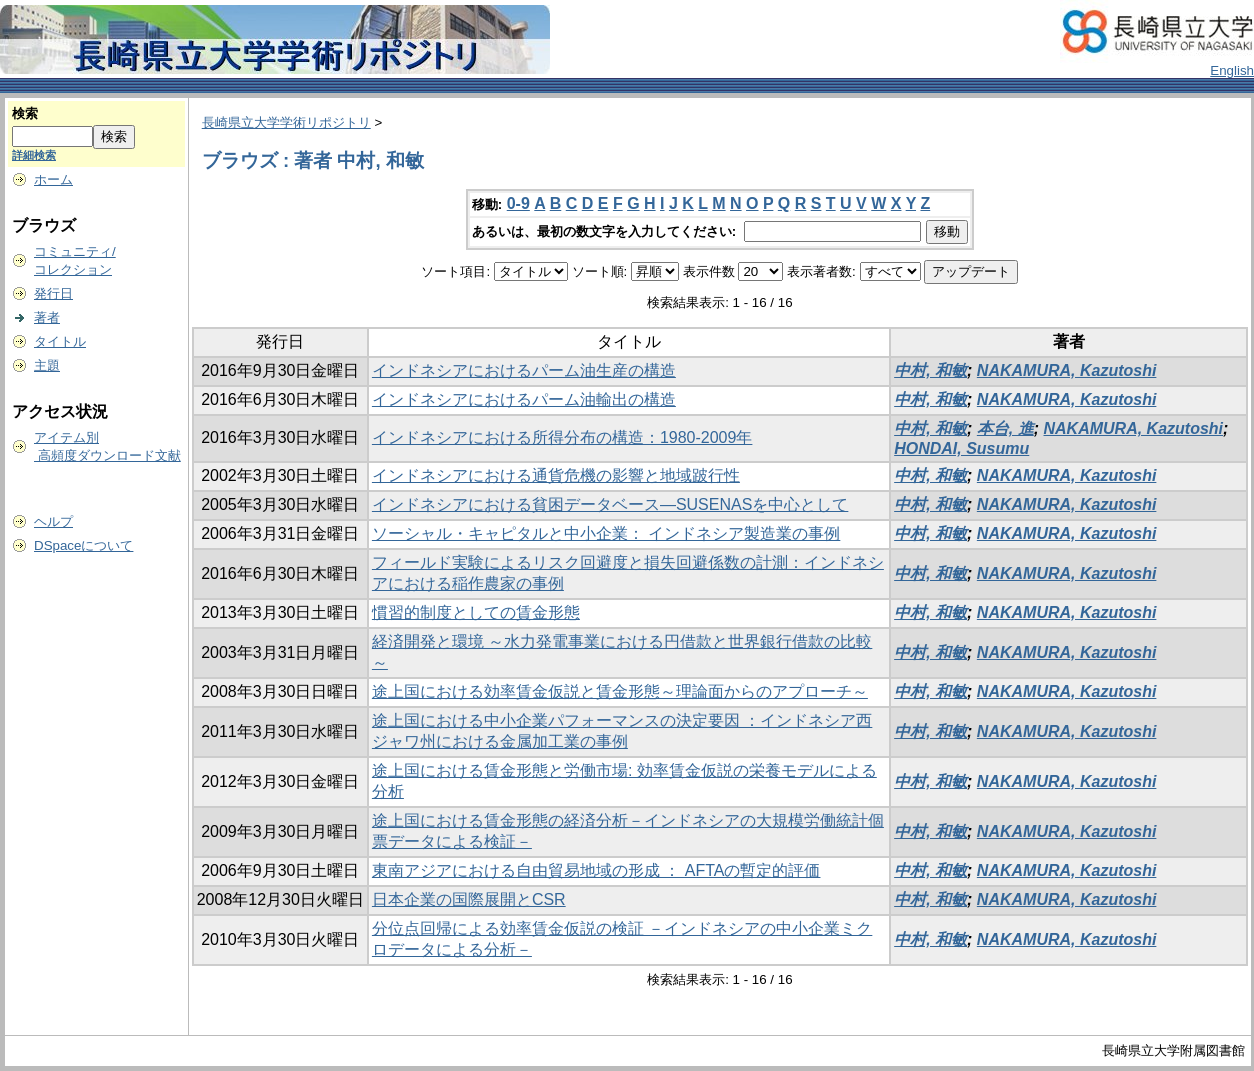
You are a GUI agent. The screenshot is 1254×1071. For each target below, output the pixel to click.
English (1232, 70)
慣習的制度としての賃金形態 (476, 612)
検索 (25, 113)
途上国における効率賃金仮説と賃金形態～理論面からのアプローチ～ (620, 691)
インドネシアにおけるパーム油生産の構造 (524, 370)
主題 (47, 365)
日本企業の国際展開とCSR (469, 899)
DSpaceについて (83, 545)
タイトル (60, 341)
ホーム (53, 179)
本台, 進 (1005, 428)
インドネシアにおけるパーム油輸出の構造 (524, 399)
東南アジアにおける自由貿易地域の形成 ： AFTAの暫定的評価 (596, 870)
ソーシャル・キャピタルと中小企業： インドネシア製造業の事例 (606, 533)
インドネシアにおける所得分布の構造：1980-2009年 (562, 437)
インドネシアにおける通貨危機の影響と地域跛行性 (556, 475)
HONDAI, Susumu (961, 448)
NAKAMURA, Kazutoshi (1067, 370)
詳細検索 (34, 155)
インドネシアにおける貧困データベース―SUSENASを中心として (610, 504)
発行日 (53, 293)
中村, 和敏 (930, 370)
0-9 (518, 203)
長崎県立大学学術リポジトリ (286, 122)
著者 (47, 317)
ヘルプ (53, 521)
